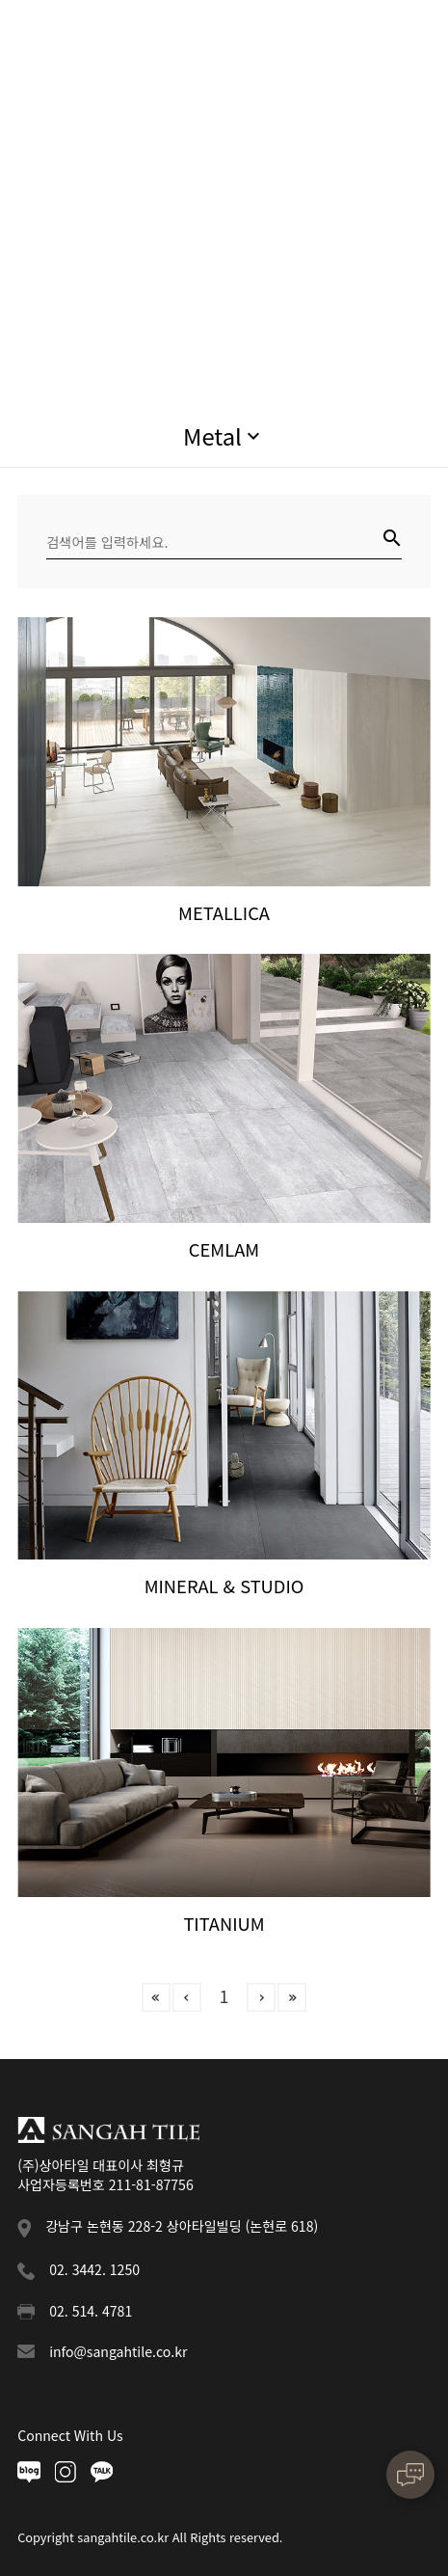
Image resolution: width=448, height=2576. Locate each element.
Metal (212, 435)
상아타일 (83, 36)
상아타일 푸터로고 (108, 2130)
